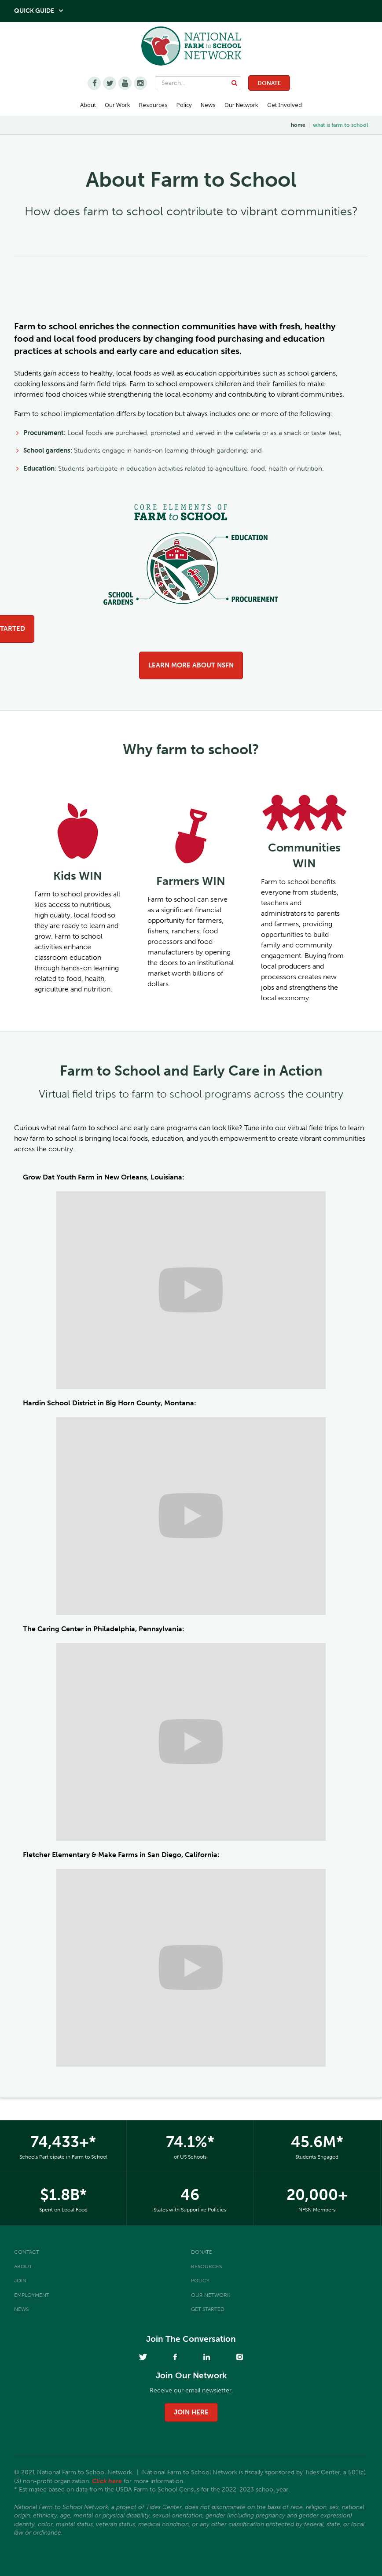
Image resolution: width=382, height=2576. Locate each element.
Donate (269, 83)
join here (191, 2412)
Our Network (241, 105)
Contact (26, 2252)
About (23, 2266)
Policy (200, 2280)
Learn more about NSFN (191, 665)
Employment (31, 2295)
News (21, 2309)
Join (20, 2280)
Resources (153, 105)
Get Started (207, 2309)
